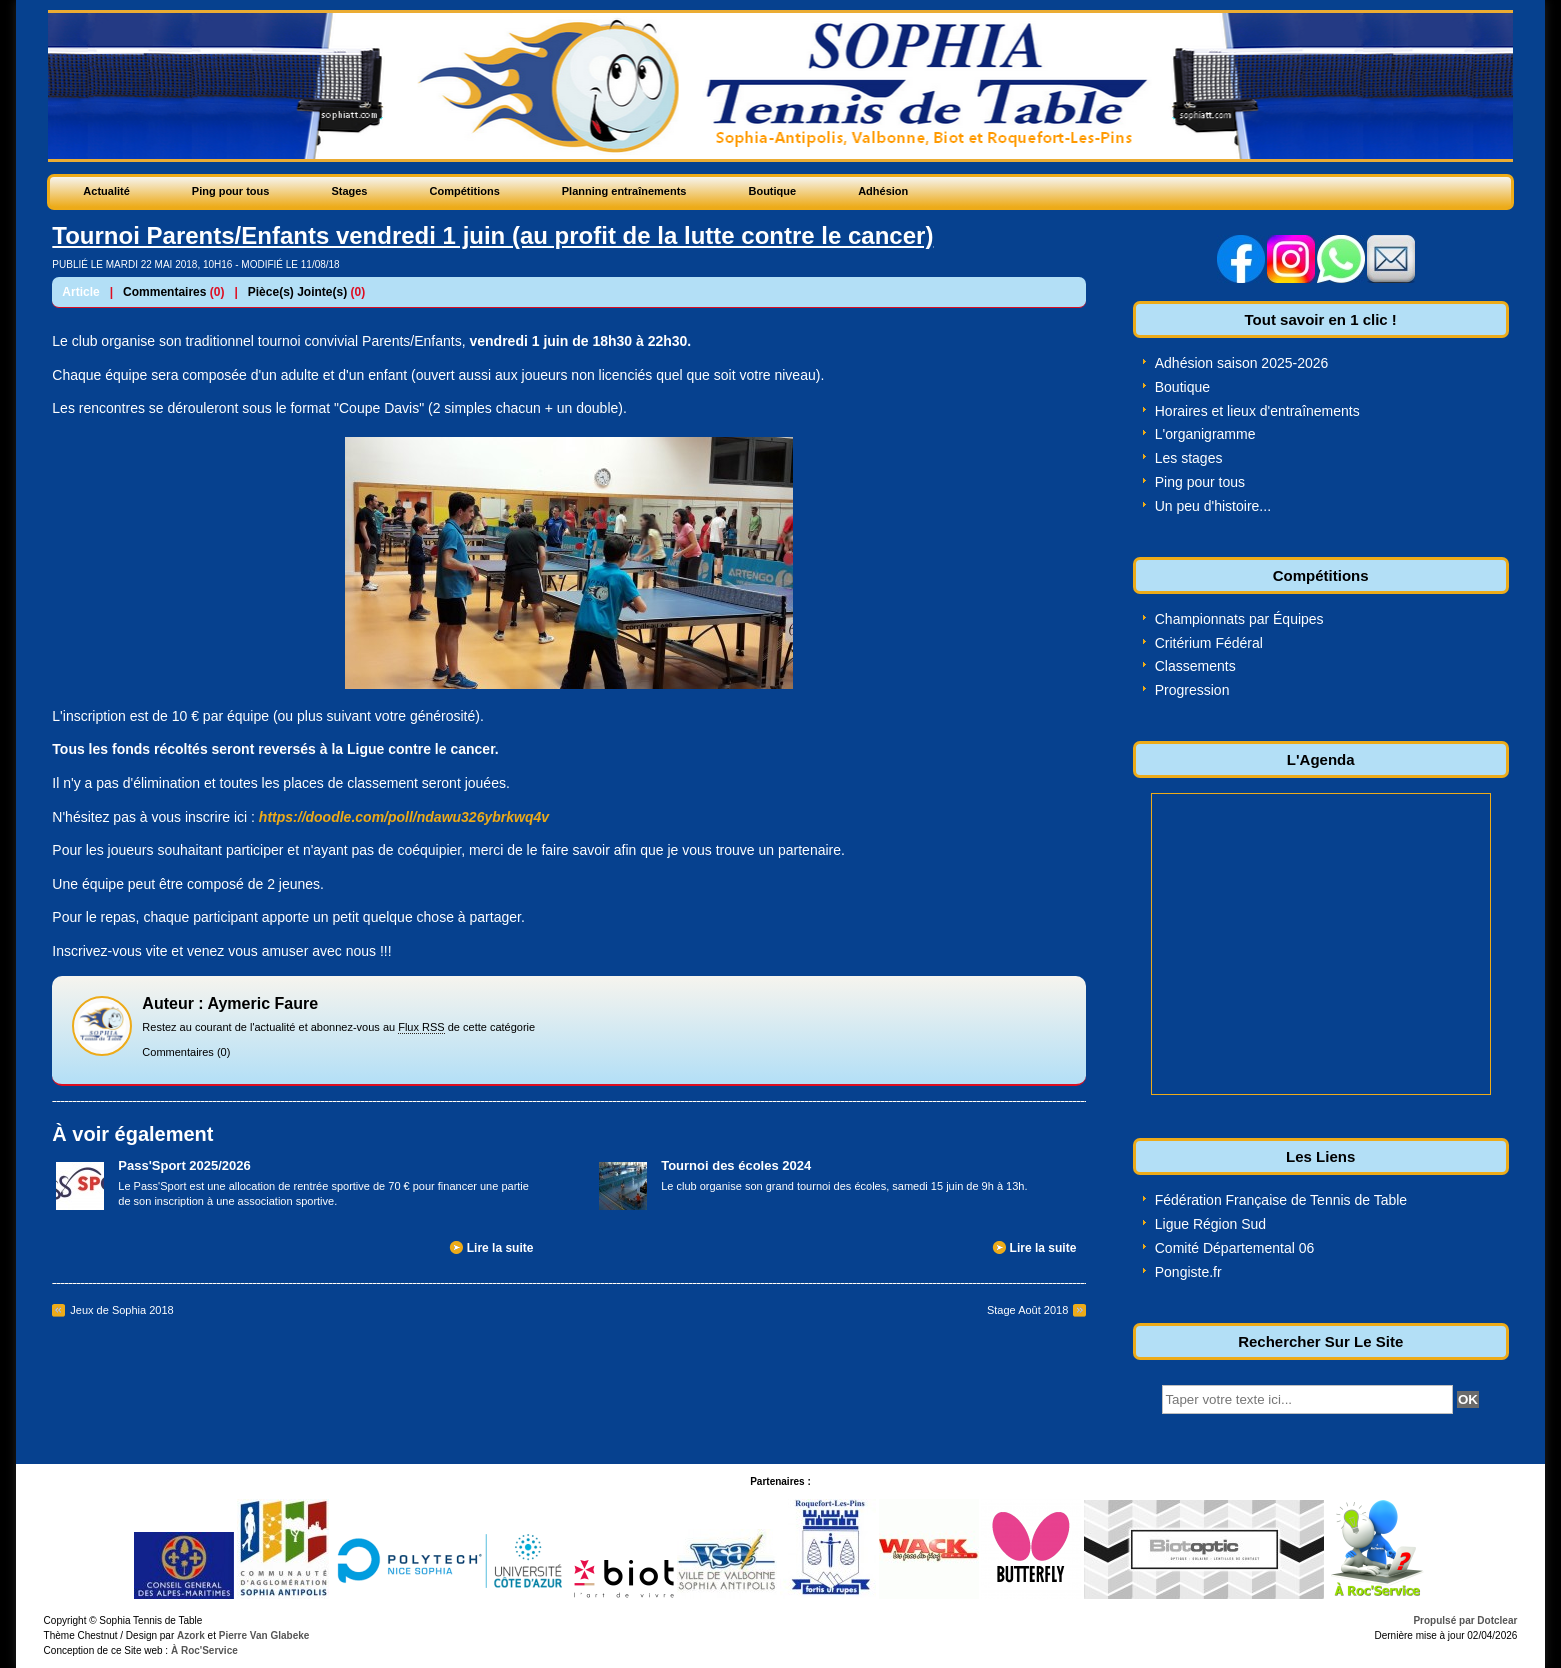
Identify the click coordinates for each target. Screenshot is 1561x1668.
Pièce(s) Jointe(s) (297, 292)
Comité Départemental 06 (1235, 1248)
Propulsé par (1445, 1620)
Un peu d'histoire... (1213, 506)
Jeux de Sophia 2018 (121, 1310)
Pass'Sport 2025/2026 (184, 1165)
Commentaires (164, 292)
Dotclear (1497, 1620)
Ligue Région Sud (1210, 1224)
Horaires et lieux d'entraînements (1257, 411)
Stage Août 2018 (1027, 1310)
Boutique (1182, 387)
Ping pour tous (1200, 482)
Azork (191, 1635)
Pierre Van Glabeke (264, 1635)
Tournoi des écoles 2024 (736, 1165)
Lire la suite (500, 1248)
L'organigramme (1205, 434)
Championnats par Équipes (1239, 619)
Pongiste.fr (1188, 1272)
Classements (1195, 666)
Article (80, 292)
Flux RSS (421, 1027)
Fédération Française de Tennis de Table (1281, 1200)
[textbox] (1307, 1399)
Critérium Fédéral (1209, 643)
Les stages (1189, 458)
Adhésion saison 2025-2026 (1242, 363)
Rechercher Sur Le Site (1320, 1341)
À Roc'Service (203, 1650)
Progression (1192, 690)
